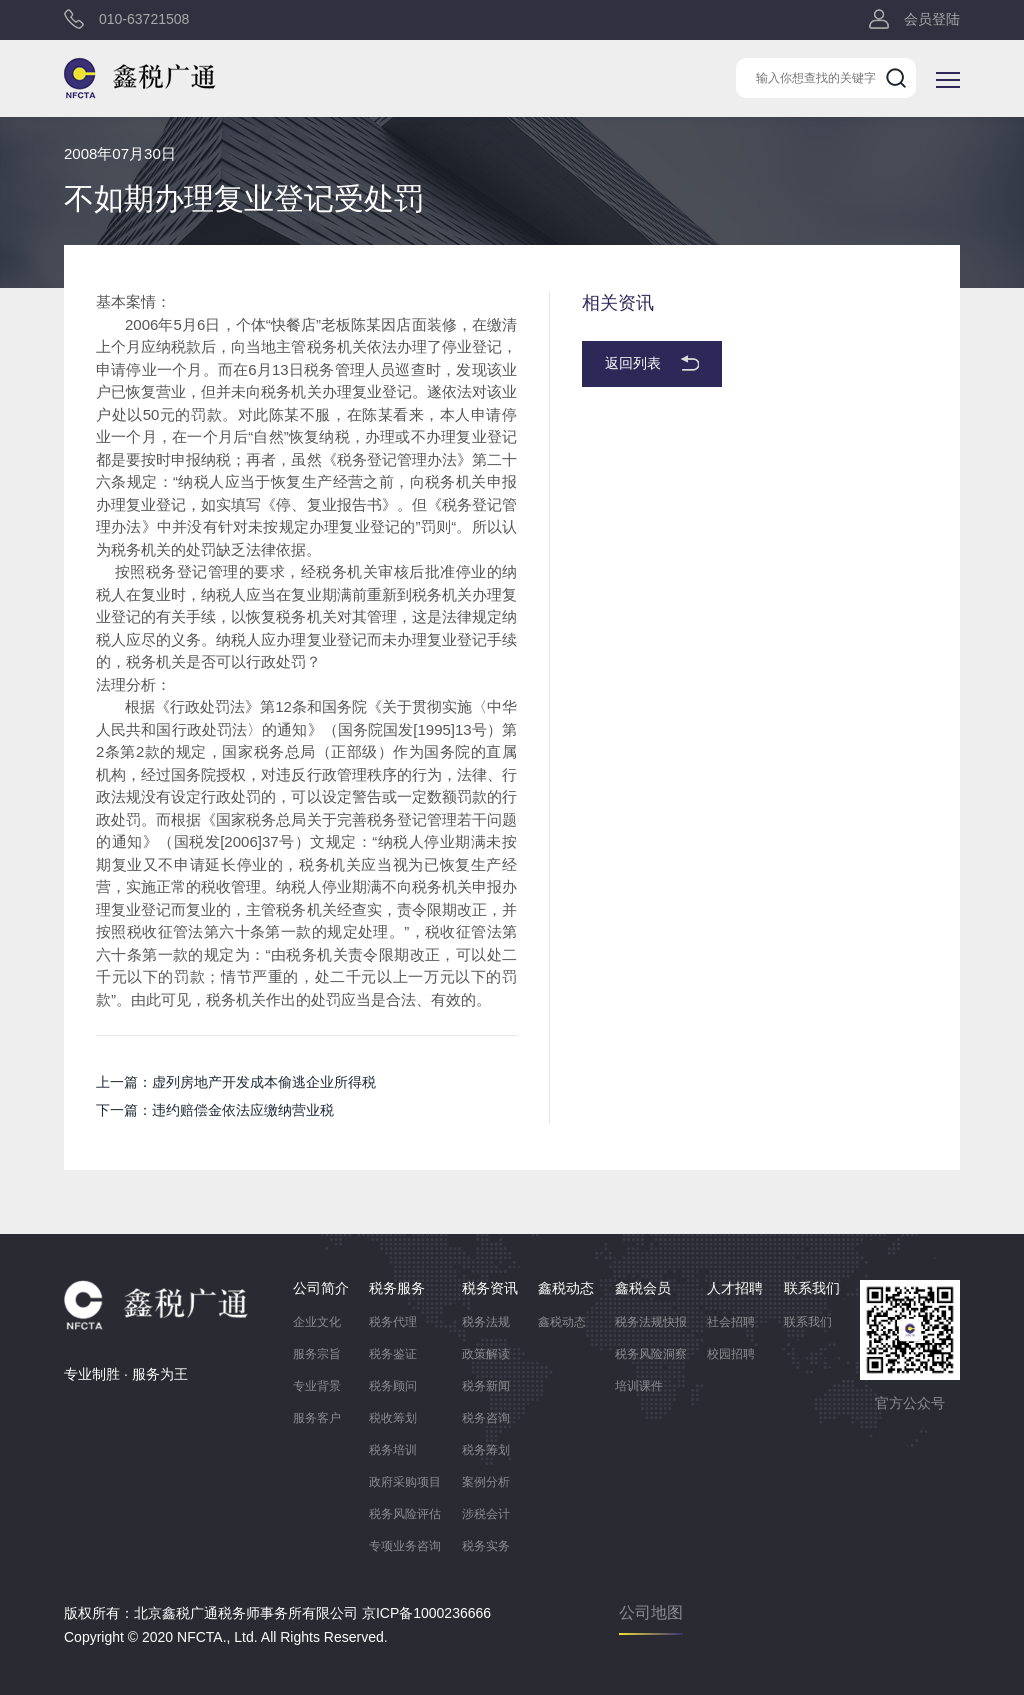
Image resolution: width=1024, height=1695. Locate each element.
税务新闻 (486, 1386)
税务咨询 (486, 1418)
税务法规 (486, 1322)
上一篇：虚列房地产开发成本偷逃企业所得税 (236, 1082)
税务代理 (393, 1322)
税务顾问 (393, 1386)
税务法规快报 (651, 1322)
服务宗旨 (317, 1354)
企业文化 (317, 1322)
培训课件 (639, 1386)
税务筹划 (486, 1450)
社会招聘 (731, 1322)
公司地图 (651, 1612)
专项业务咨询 (405, 1546)
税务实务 (486, 1546)
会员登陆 (932, 20)
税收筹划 (393, 1418)
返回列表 (633, 364)
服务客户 (317, 1418)
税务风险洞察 (651, 1354)
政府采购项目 (405, 1482)
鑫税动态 (562, 1322)
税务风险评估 (405, 1514)
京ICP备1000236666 (426, 1613)
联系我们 (808, 1322)
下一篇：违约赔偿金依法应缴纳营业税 (215, 1110)
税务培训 (393, 1450)
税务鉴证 (393, 1354)
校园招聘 (731, 1354)
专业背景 (317, 1386)
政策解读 (486, 1354)
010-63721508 (144, 20)
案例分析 (486, 1482)
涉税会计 (486, 1514)
